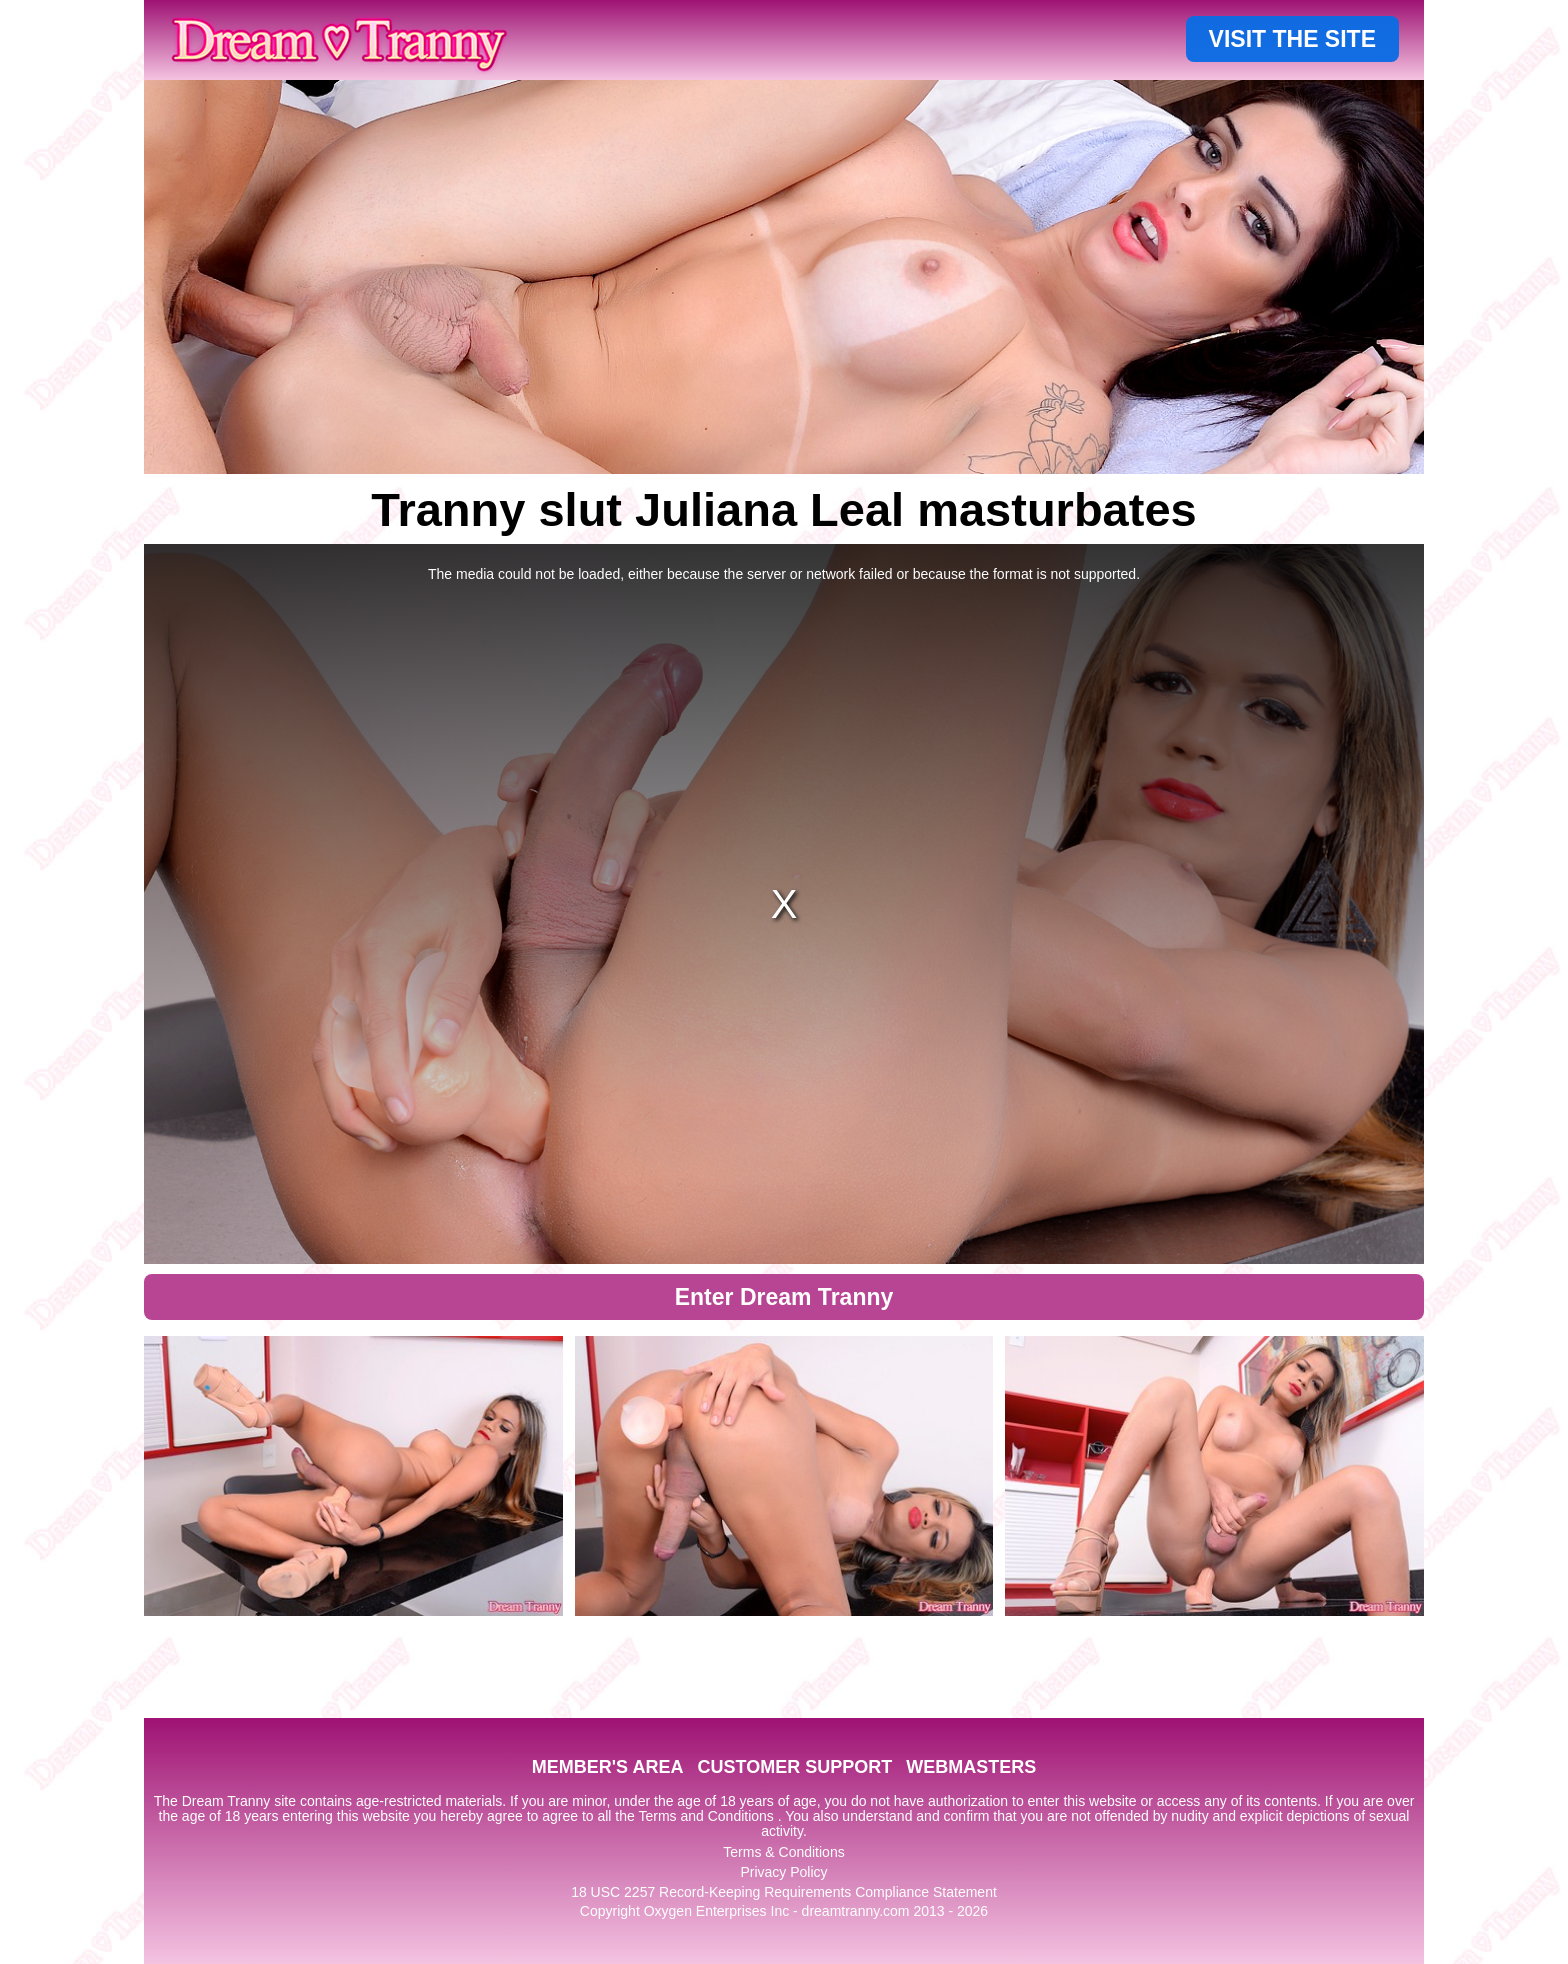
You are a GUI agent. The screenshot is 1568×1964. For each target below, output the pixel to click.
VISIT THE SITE (1292, 39)
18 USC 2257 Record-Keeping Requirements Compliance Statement (784, 1892)
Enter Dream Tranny (784, 1297)
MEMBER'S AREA (608, 1767)
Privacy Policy (783, 1872)
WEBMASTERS (971, 1767)
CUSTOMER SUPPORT (794, 1767)
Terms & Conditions (783, 1852)
